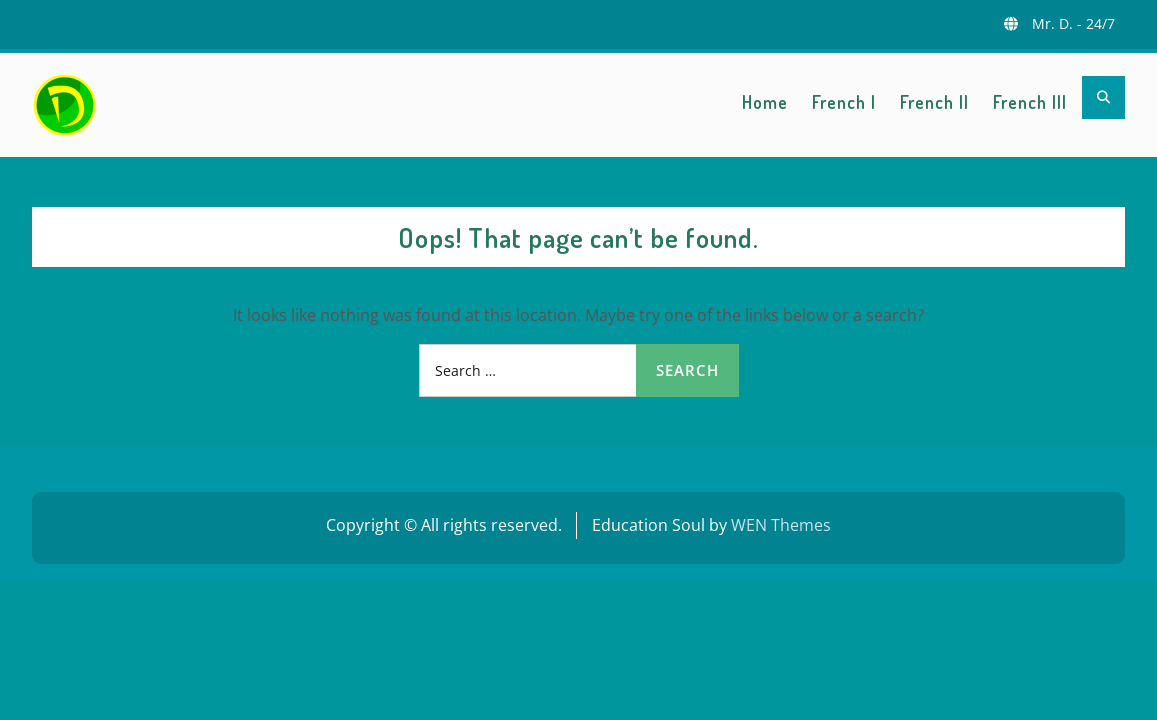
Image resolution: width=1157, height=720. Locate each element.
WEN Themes (781, 525)
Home (765, 102)
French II (934, 102)
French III (1030, 102)
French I (844, 102)
